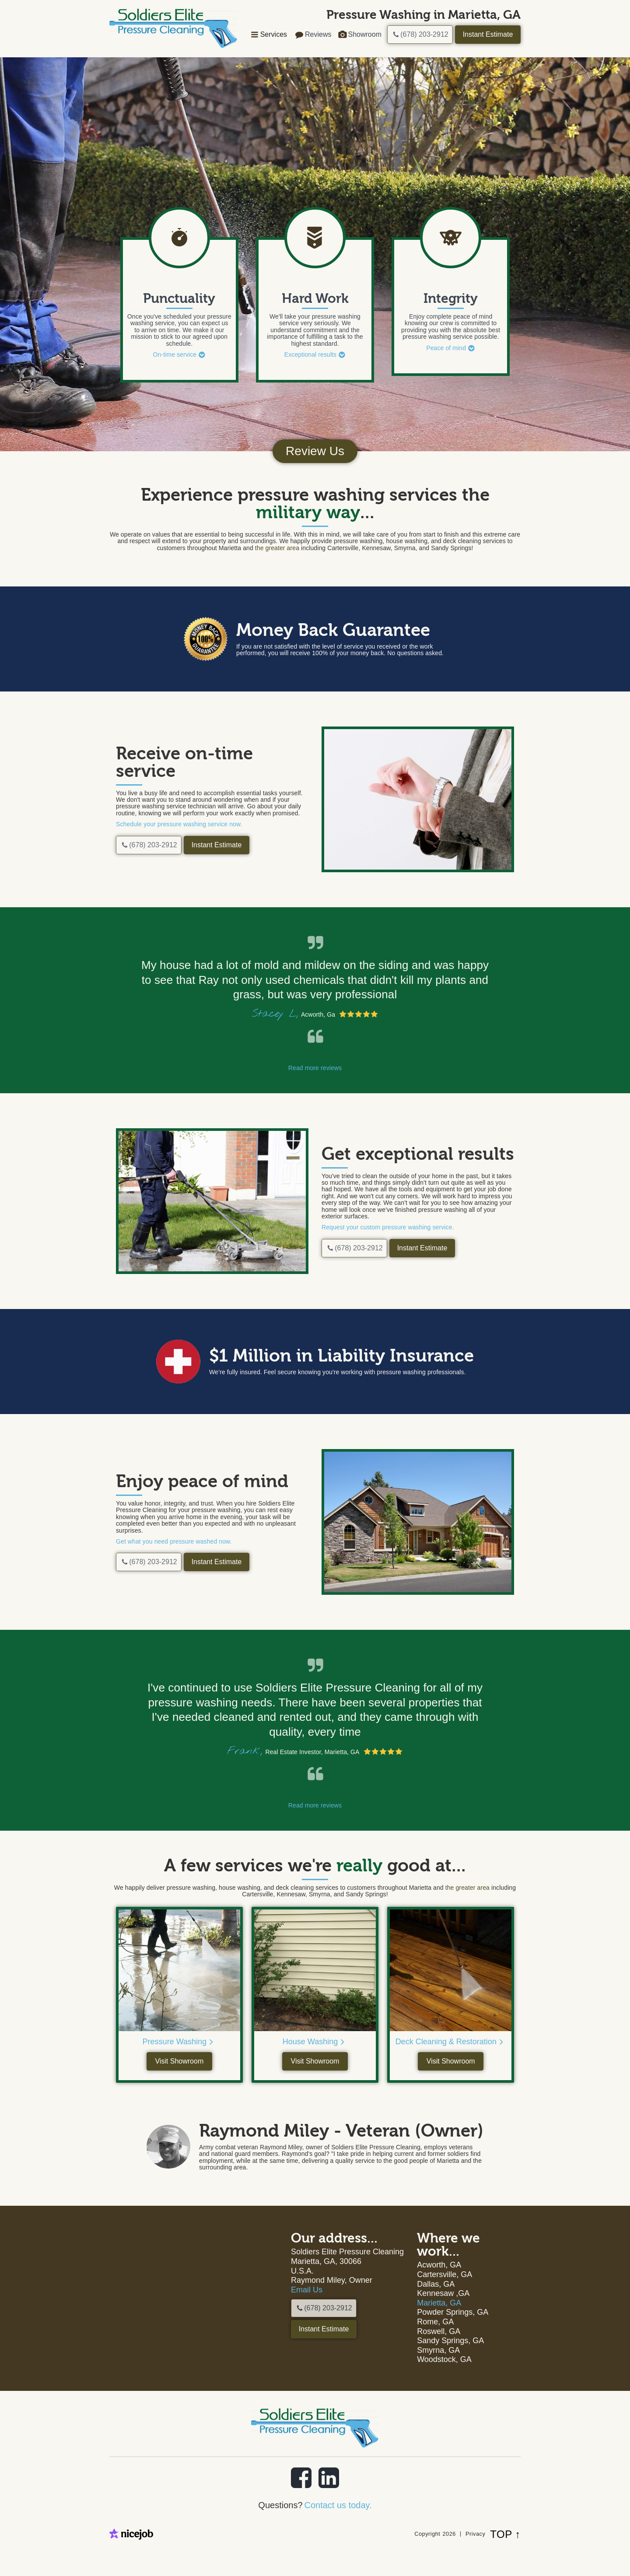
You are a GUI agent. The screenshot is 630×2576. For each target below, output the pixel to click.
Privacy (475, 2533)
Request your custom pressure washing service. (388, 1227)
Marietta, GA (439, 2303)
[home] (173, 28)
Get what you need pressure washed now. (174, 1541)
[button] (268, 34)
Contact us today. (338, 2505)
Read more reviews (315, 1067)
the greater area (277, 547)
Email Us (306, 2289)
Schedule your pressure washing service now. (179, 824)
